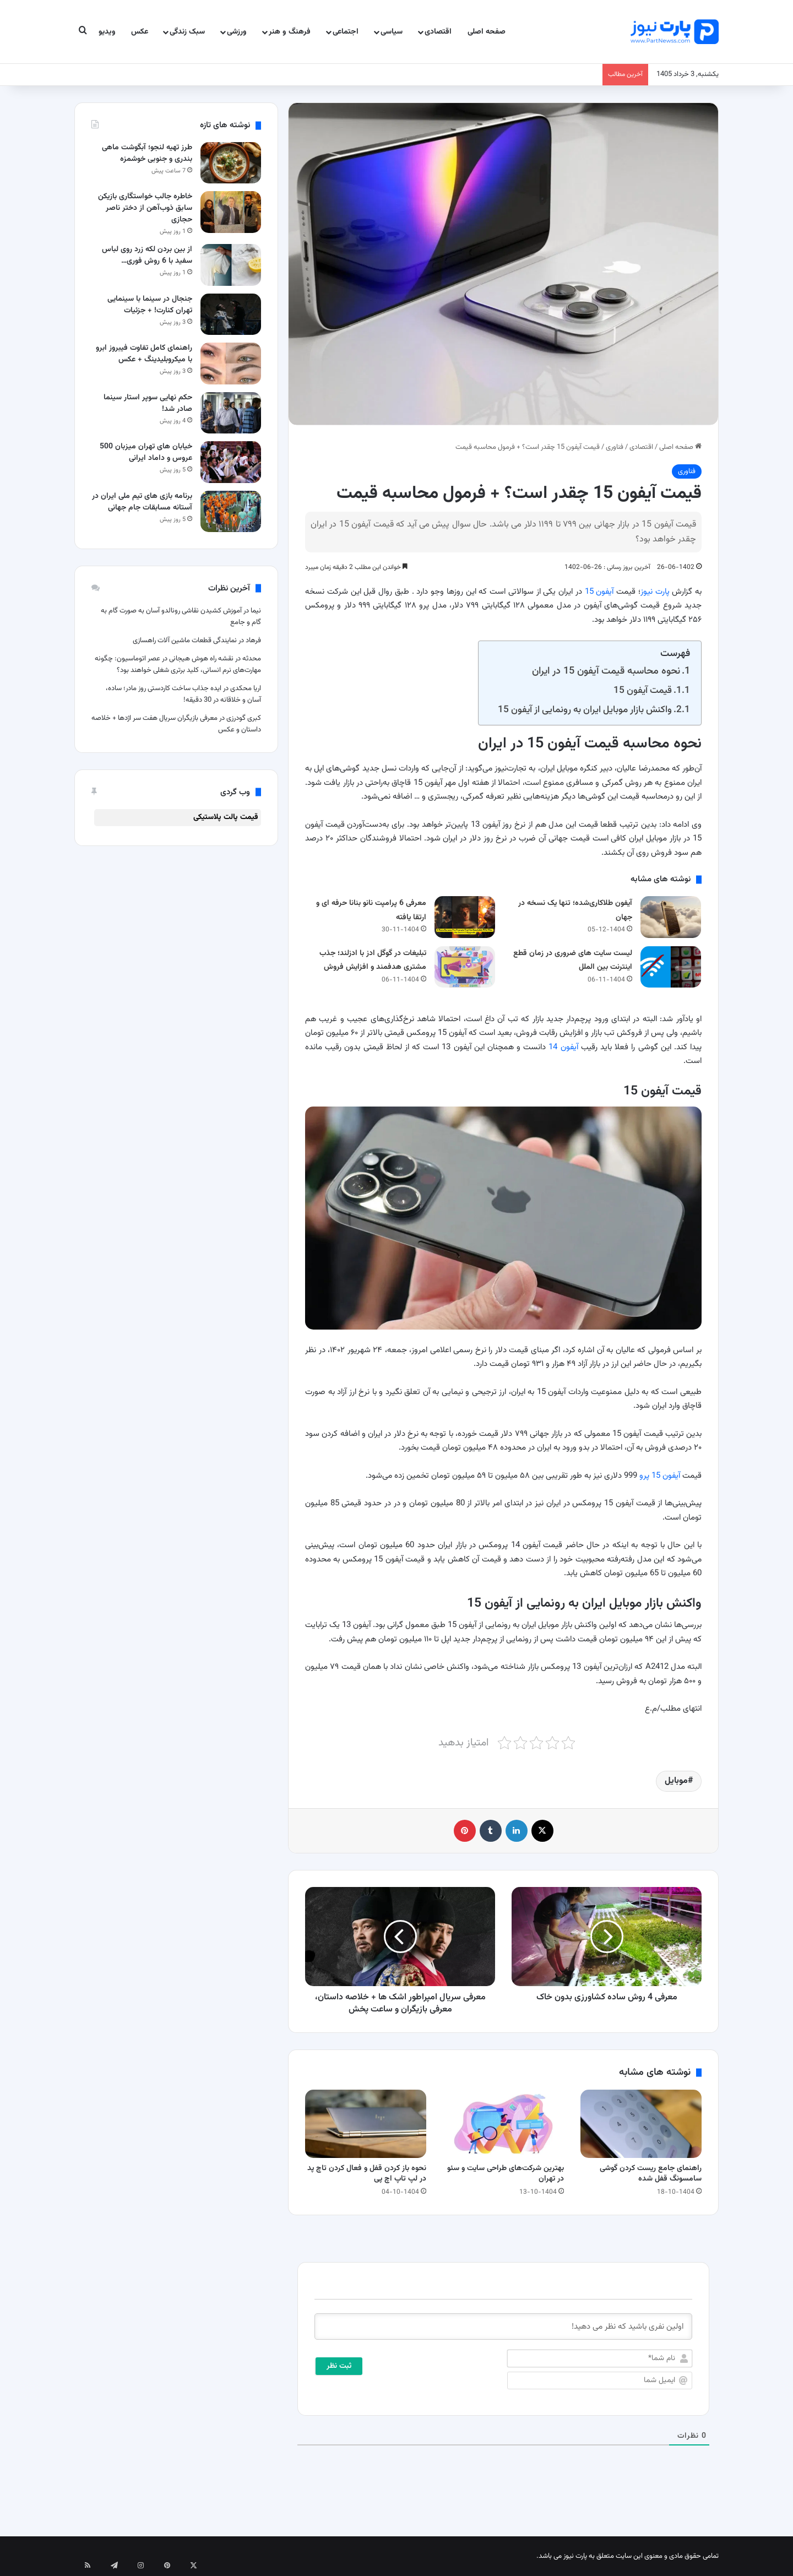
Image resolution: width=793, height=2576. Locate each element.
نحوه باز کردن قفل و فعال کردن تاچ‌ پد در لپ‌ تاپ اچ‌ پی (366, 2173)
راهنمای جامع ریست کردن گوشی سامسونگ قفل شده (651, 2173)
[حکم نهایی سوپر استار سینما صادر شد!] (230, 412)
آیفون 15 (599, 591)
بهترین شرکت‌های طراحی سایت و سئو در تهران (505, 2173)
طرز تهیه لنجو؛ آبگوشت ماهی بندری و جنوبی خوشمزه (147, 153)
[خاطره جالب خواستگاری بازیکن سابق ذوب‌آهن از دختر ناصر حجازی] (230, 211)
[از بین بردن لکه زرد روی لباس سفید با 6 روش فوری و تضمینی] (230, 264)
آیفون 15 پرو (659, 1475)
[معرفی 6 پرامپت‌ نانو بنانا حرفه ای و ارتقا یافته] (464, 916)
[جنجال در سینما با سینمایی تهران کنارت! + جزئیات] (230, 314)
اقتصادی (438, 32)
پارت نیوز (655, 591)
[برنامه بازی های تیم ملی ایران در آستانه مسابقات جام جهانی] (230, 511)
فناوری (614, 447)
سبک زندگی (187, 32)
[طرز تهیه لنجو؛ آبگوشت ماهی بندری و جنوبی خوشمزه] (230, 162)
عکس (139, 32)
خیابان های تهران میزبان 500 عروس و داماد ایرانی (146, 452)
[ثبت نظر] (339, 2366)
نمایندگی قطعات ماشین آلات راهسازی (185, 640)
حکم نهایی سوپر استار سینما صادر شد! (148, 403)
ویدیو (107, 32)
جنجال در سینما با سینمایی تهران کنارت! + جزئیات (149, 305)
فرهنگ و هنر (290, 32)
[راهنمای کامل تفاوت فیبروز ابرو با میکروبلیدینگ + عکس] (230, 363)
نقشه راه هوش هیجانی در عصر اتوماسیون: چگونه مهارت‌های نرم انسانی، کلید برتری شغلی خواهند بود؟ (178, 664)
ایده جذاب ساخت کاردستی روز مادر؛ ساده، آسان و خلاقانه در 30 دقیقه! (183, 694)
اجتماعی (346, 32)
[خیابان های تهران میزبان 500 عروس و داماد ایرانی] (230, 461)
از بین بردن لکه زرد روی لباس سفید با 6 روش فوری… (147, 255)
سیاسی (392, 32)
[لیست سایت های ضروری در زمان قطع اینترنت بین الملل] (670, 967)
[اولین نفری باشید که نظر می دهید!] (503, 2326)
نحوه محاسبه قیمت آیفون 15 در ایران (606, 671)
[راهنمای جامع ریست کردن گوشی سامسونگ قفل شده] (641, 2124)
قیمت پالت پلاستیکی (225, 817)
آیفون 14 (563, 1047)
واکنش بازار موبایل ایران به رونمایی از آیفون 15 (585, 709)
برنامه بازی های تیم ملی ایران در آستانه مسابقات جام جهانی (142, 502)
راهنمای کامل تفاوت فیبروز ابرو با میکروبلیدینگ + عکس (144, 354)
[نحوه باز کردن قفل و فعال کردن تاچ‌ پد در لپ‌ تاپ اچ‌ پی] (365, 2124)
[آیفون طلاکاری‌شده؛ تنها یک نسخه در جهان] (670, 916)
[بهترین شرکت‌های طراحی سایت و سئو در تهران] (503, 2124)
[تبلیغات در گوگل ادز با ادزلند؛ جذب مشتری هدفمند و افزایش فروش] (464, 967)
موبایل (676, 1781)
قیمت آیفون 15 (642, 690)
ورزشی (237, 32)
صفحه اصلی (487, 32)
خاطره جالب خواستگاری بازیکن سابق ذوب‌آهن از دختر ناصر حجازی (145, 208)
